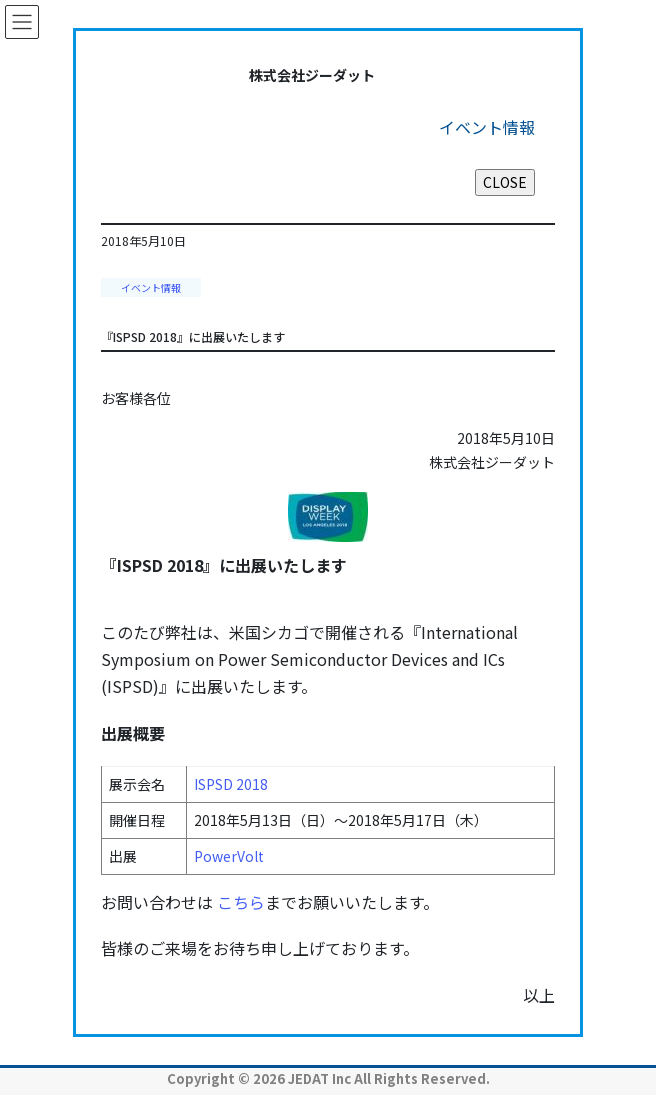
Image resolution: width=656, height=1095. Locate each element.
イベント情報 (151, 287)
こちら (241, 902)
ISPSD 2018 (231, 784)
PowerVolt (229, 856)
